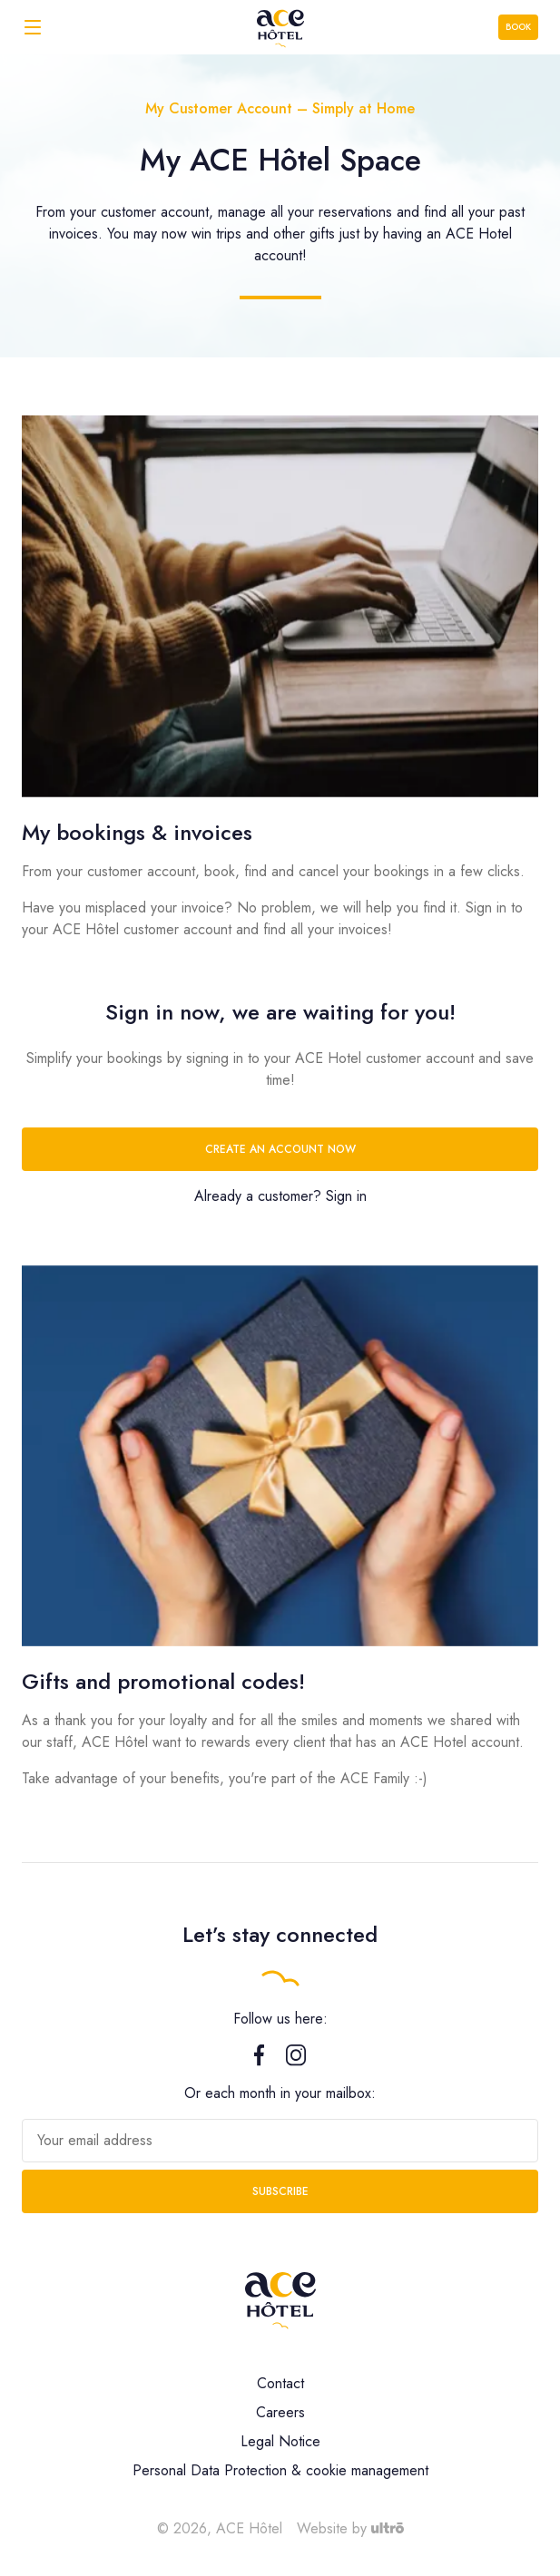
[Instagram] (296, 2061)
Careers (280, 2412)
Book (518, 27)
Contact (280, 2383)
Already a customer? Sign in (280, 1196)
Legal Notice (280, 2441)
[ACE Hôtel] (280, 27)
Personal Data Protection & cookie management (280, 2470)
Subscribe (280, 2191)
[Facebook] (259, 2061)
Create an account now (280, 1149)
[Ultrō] (387, 2528)
